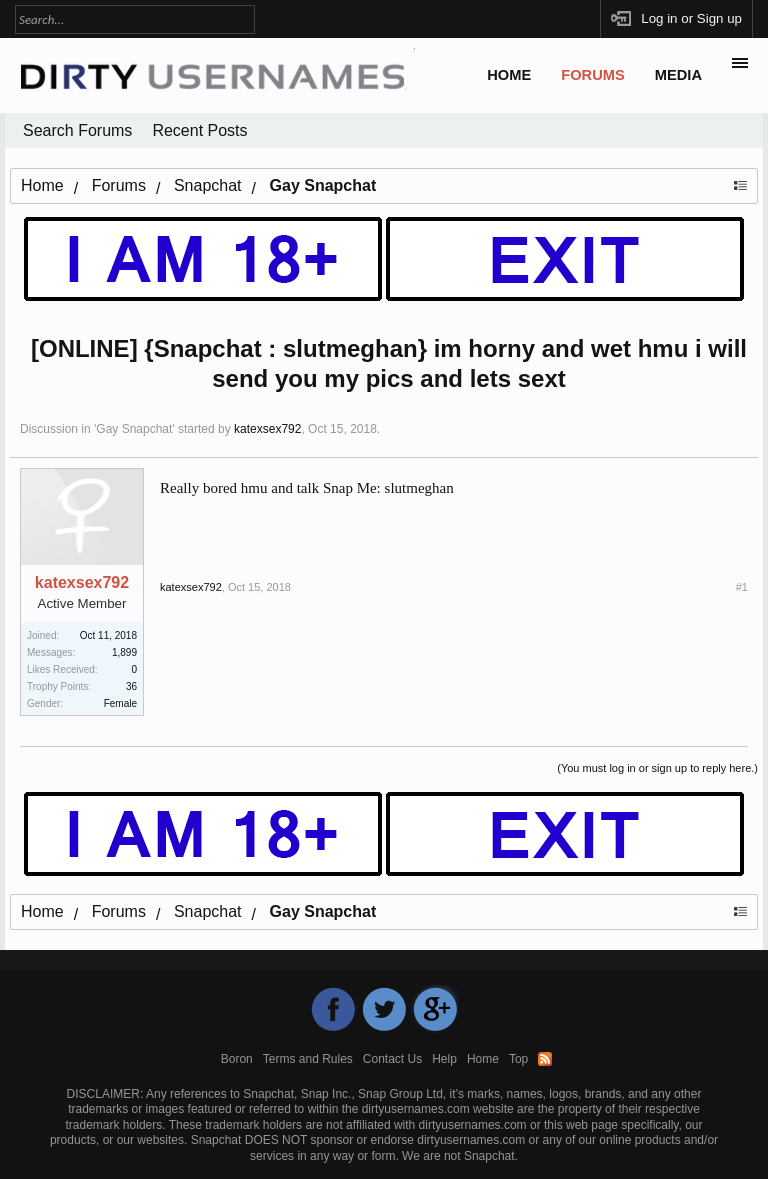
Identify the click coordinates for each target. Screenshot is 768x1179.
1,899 (124, 652)
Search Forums (77, 130)
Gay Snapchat (134, 429)
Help (444, 1059)
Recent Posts (199, 130)
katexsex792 (267, 429)
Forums (593, 75)
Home (509, 75)
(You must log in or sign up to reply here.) (657, 768)
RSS (545, 1059)
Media (678, 75)
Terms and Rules (308, 1059)
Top (518, 1059)
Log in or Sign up (691, 18)
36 (131, 686)
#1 (742, 587)
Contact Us (392, 1059)
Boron (237, 1059)
